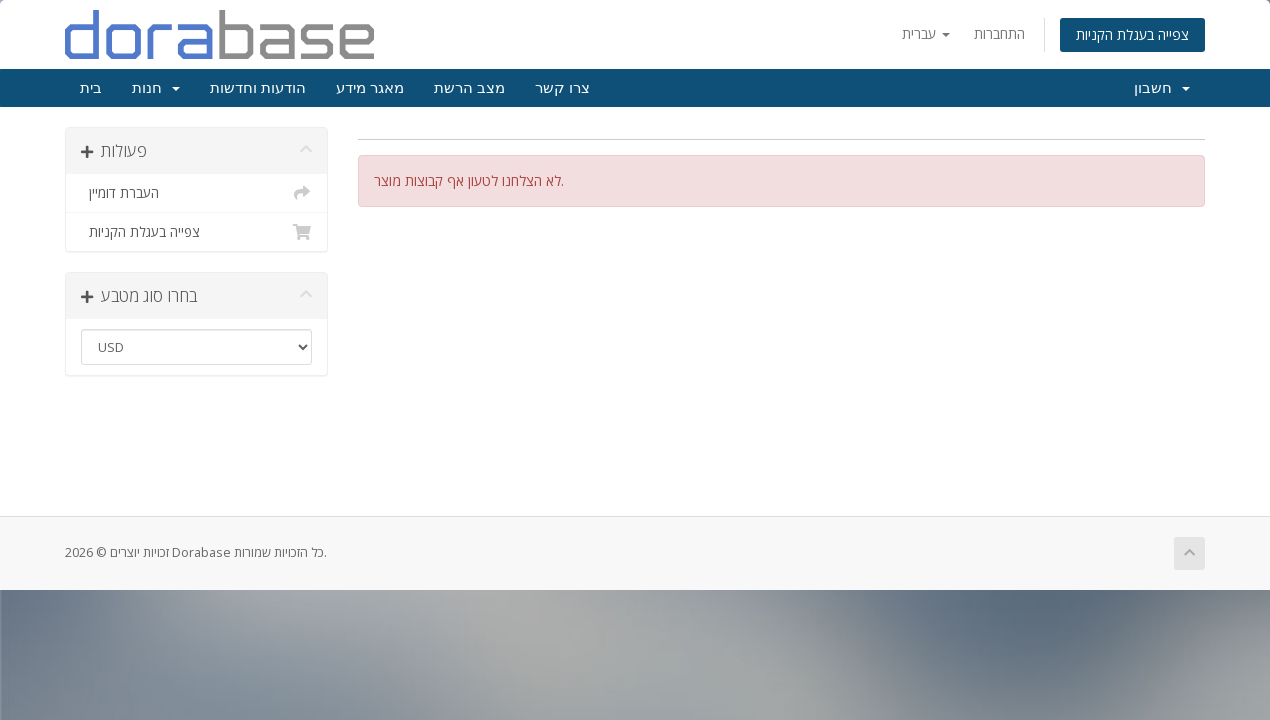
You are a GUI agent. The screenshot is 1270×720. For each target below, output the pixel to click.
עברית (926, 33)
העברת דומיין (196, 193)
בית (91, 88)
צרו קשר (562, 88)
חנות (156, 88)
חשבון (1162, 88)
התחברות (999, 33)
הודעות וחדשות (258, 88)
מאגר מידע (370, 88)
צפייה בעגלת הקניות (1132, 34)
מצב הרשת (469, 88)
